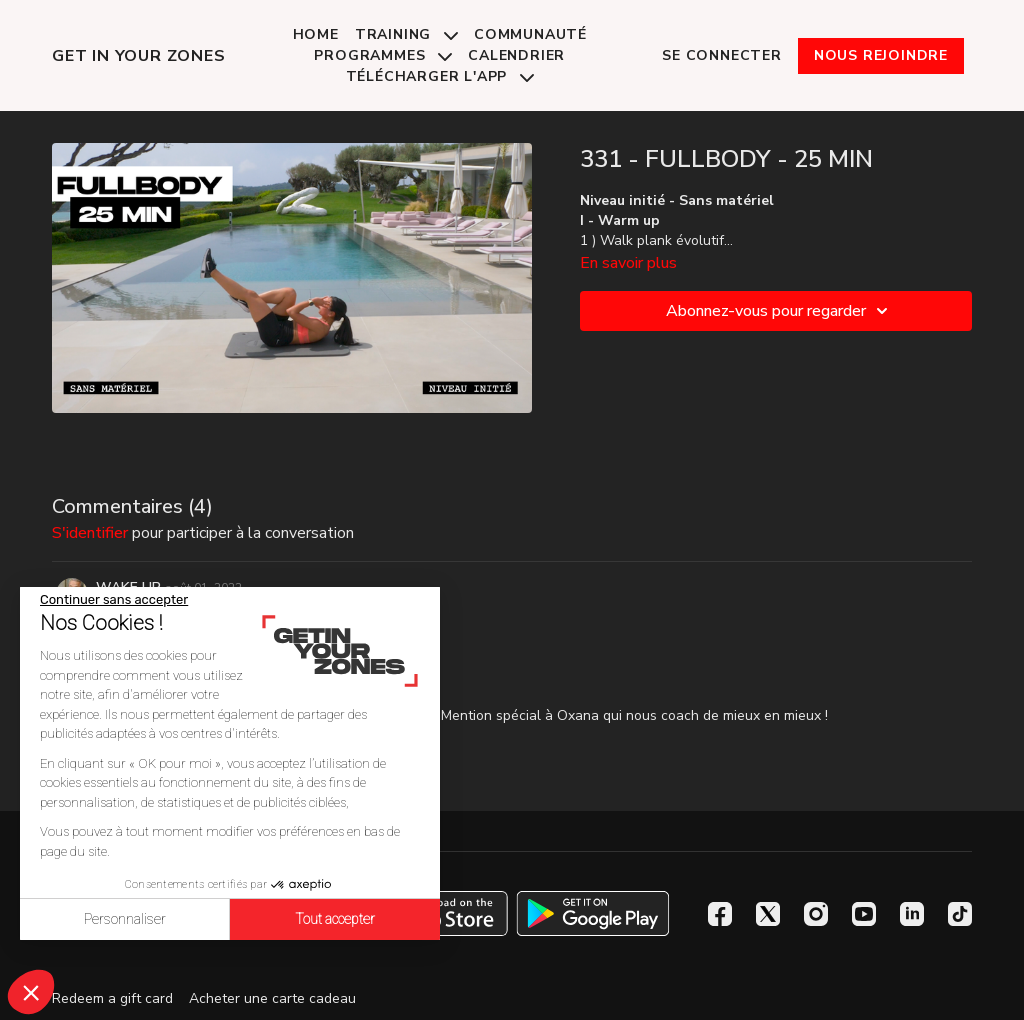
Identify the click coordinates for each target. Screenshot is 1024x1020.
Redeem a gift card (112, 998)
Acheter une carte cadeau (272, 998)
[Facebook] (720, 914)
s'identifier (90, 533)
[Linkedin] (912, 914)
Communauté (530, 34)
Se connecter (722, 55)
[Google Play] (593, 913)
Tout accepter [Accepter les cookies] (335, 919)
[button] (31, 992)
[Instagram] (816, 914)
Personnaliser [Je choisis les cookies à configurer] (125, 919)
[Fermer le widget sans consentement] (114, 600)
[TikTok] (960, 914)
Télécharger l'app (440, 76)
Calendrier (516, 55)
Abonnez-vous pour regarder (780, 311)
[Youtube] (864, 914)
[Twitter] (768, 914)
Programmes (383, 55)
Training (406, 34)
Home (316, 34)
